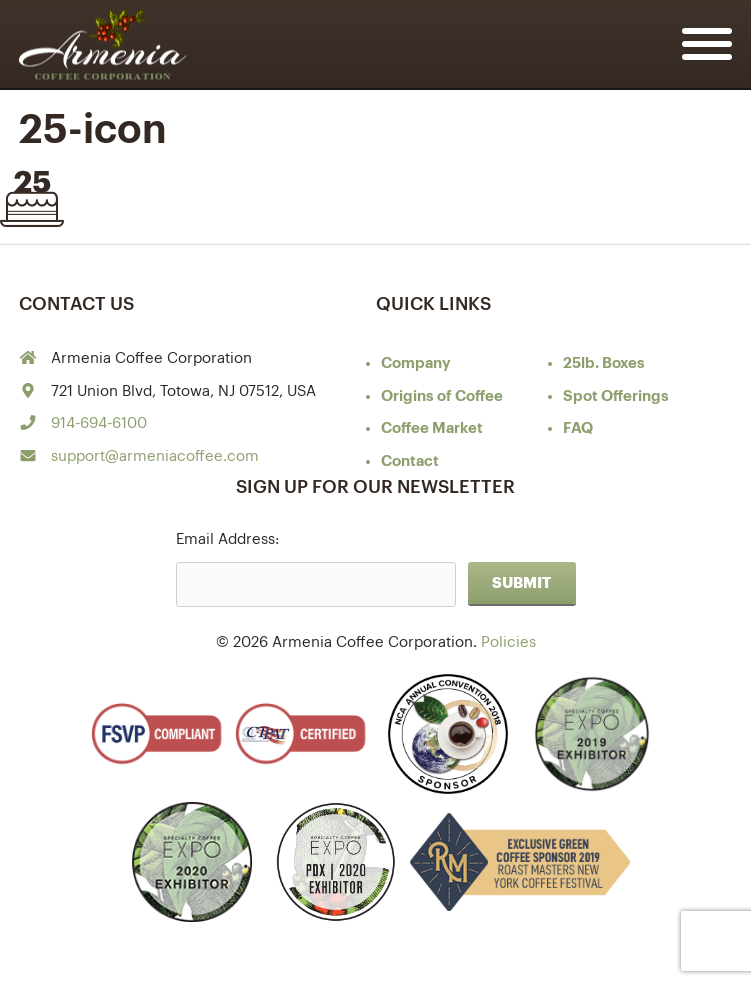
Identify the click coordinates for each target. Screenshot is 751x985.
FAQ (578, 428)
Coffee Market (432, 428)
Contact (410, 461)
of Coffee (442, 396)
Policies (508, 642)
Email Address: (227, 539)
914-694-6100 (99, 423)
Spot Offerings (616, 396)
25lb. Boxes (604, 363)
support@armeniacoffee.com (155, 456)
